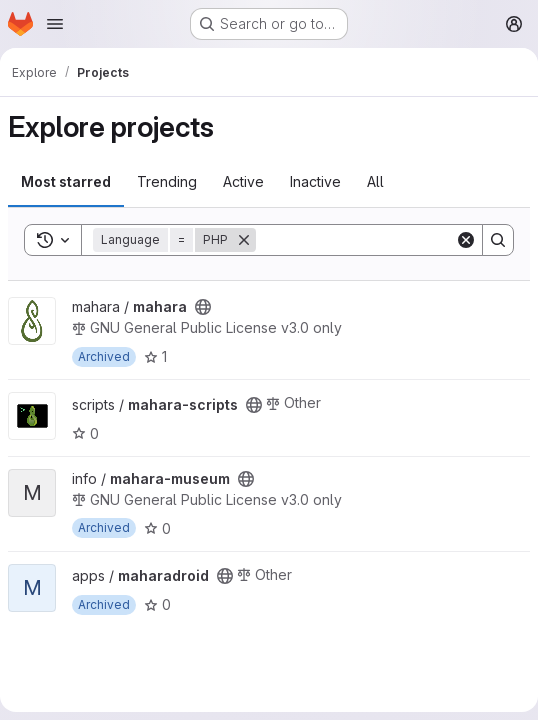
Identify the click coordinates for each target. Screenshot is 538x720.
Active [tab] (243, 181)
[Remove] (244, 240)
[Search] (380, 240)
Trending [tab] (167, 181)
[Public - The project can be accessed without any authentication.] (203, 307)
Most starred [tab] (66, 181)
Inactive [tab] (315, 181)
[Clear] (466, 240)
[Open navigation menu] (55, 24)
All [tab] (375, 181)
